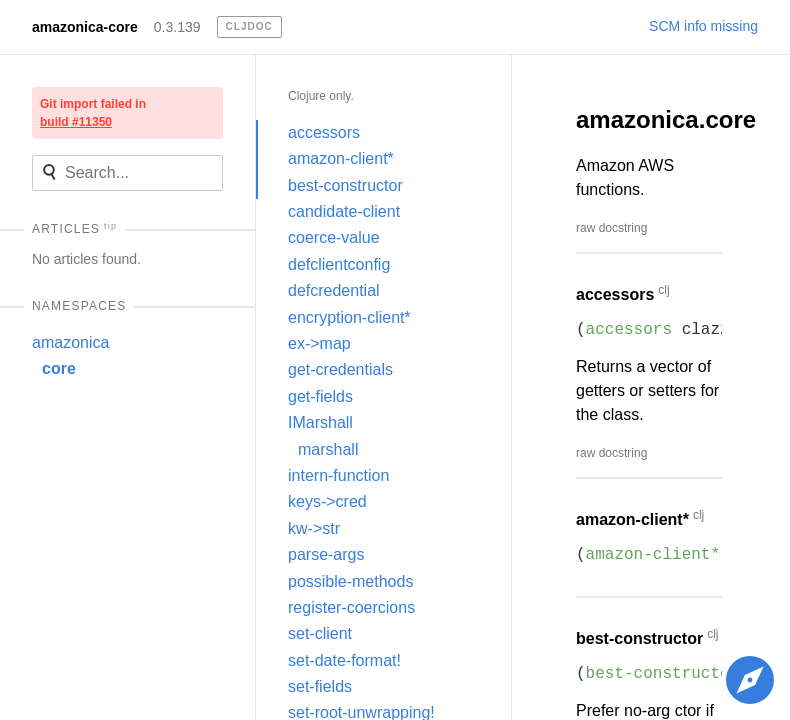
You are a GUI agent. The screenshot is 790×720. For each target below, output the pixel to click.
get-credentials (340, 369)
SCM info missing (703, 26)
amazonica (70, 342)
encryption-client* (349, 317)
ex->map (319, 343)
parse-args (326, 554)
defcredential (334, 290)
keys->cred (327, 501)
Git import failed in (93, 113)
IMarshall (320, 422)
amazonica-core (85, 27)
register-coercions (351, 607)
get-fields (320, 396)
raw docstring (611, 228)
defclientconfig (339, 264)
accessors (324, 132)
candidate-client (344, 211)
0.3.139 (177, 27)
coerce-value (334, 237)
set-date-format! (344, 660)
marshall (328, 449)
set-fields (320, 686)
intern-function (338, 475)
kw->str (314, 528)
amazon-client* (341, 158)
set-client (320, 633)
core (59, 368)
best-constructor (345, 185)
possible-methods (350, 581)
